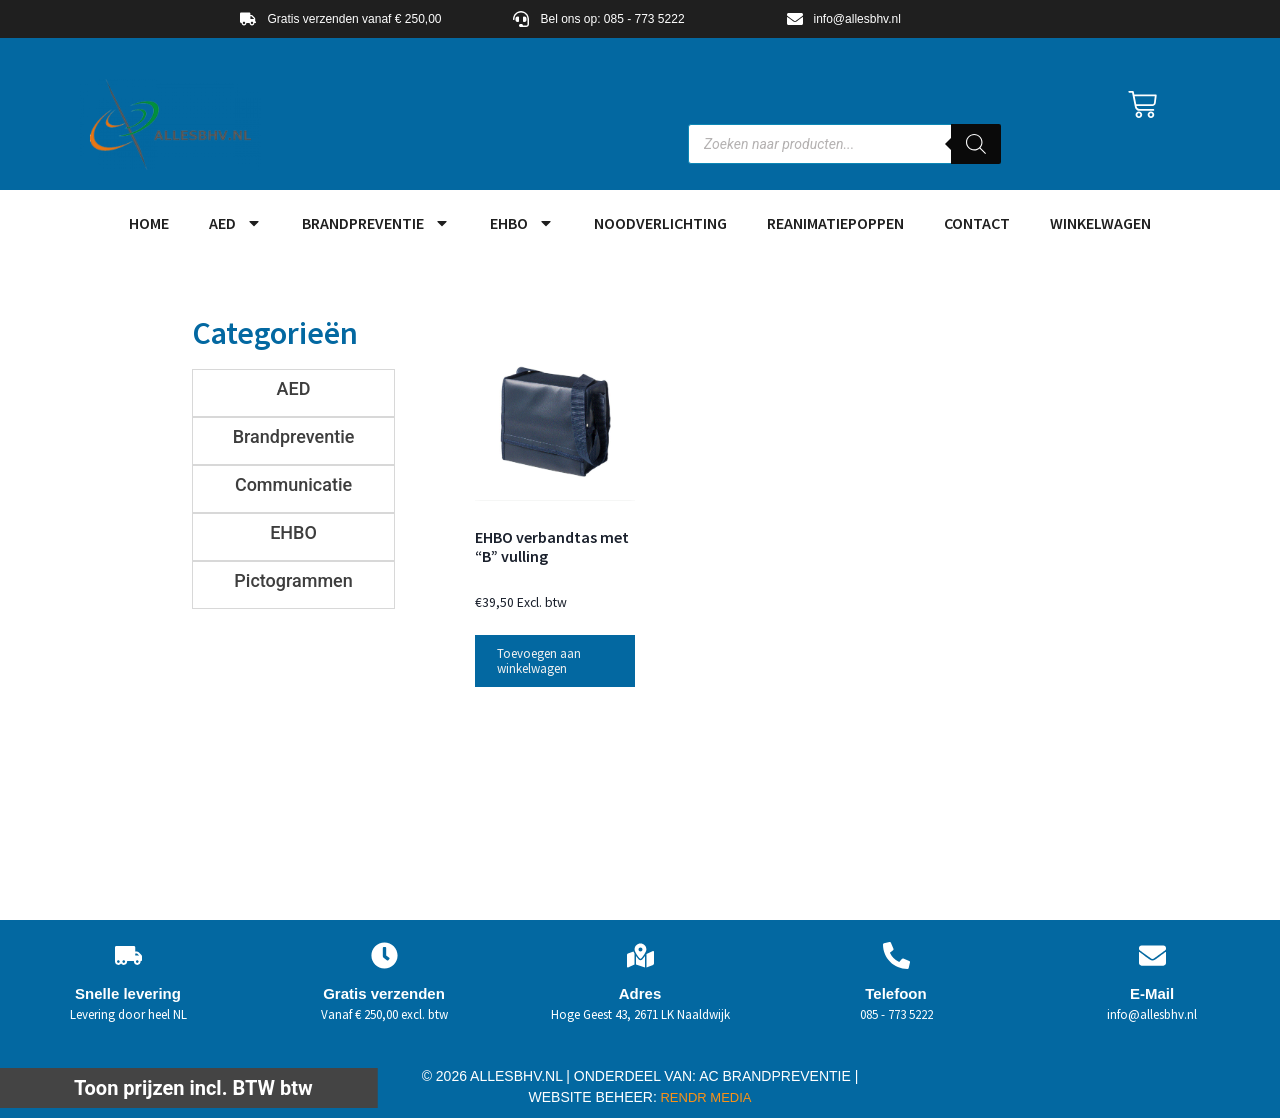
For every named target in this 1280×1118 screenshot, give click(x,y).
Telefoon (895, 993)
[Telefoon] (896, 955)
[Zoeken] (976, 144)
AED (235, 223)
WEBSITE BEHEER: (593, 1097)
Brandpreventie (376, 223)
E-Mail (1152, 993)
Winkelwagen (1100, 223)
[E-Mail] (1152, 955)
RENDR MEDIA (704, 1097)
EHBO (522, 223)
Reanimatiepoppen (835, 223)
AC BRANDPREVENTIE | (778, 1076)
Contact (977, 223)
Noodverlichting (660, 223)
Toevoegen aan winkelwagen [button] (539, 661)
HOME (149, 223)
